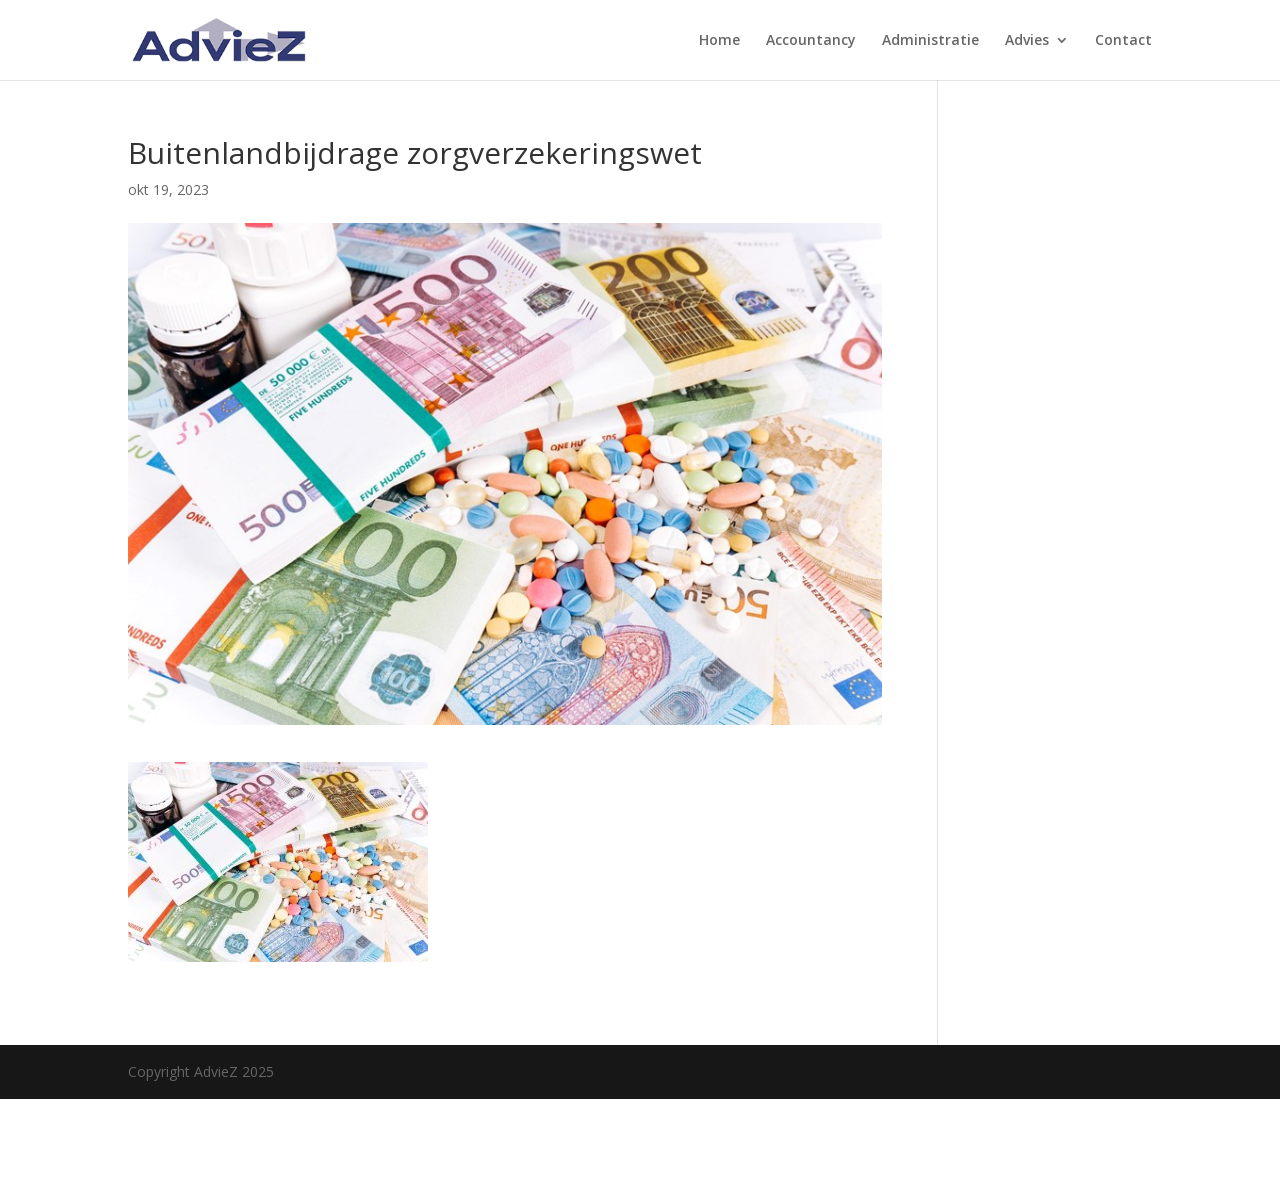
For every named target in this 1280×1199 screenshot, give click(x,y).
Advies (1027, 41)
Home (719, 41)
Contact (1123, 41)
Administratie (930, 41)
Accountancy (811, 41)
